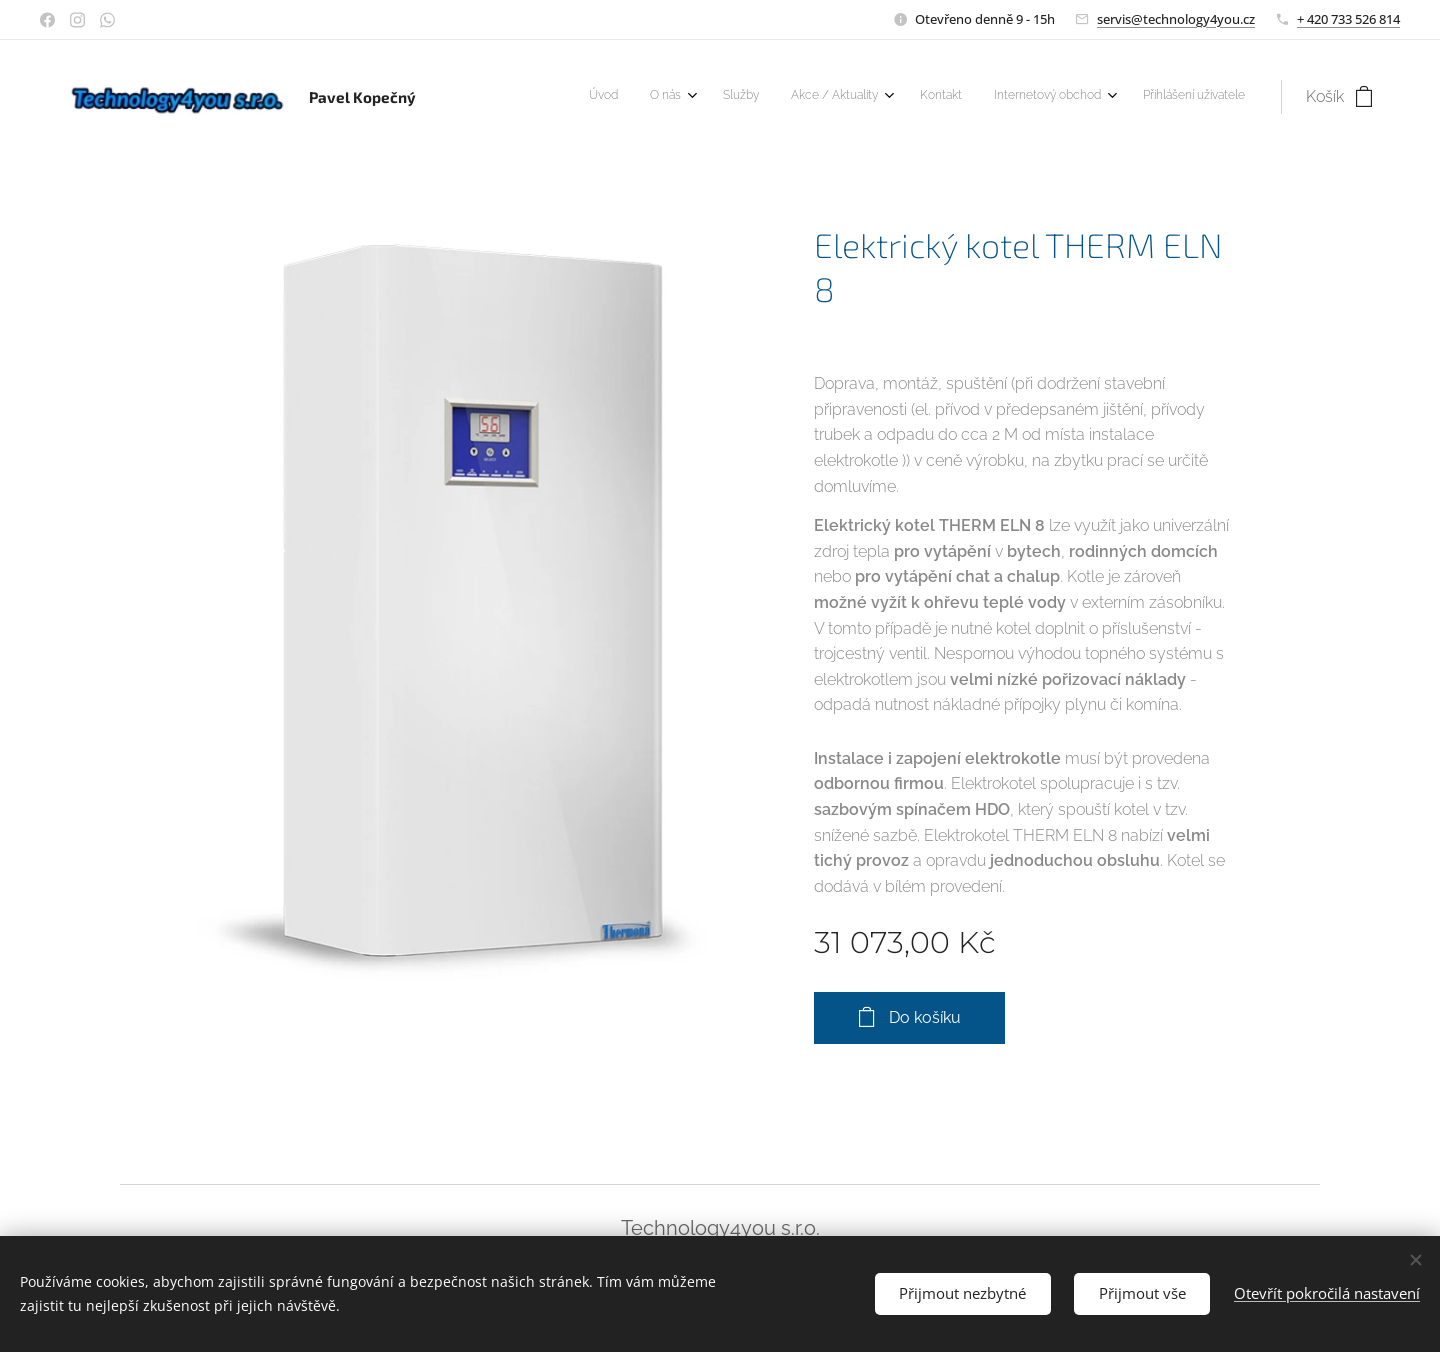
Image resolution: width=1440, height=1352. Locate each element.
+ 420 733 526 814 (1348, 19)
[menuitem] (1028, 97)
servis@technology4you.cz (1176, 19)
